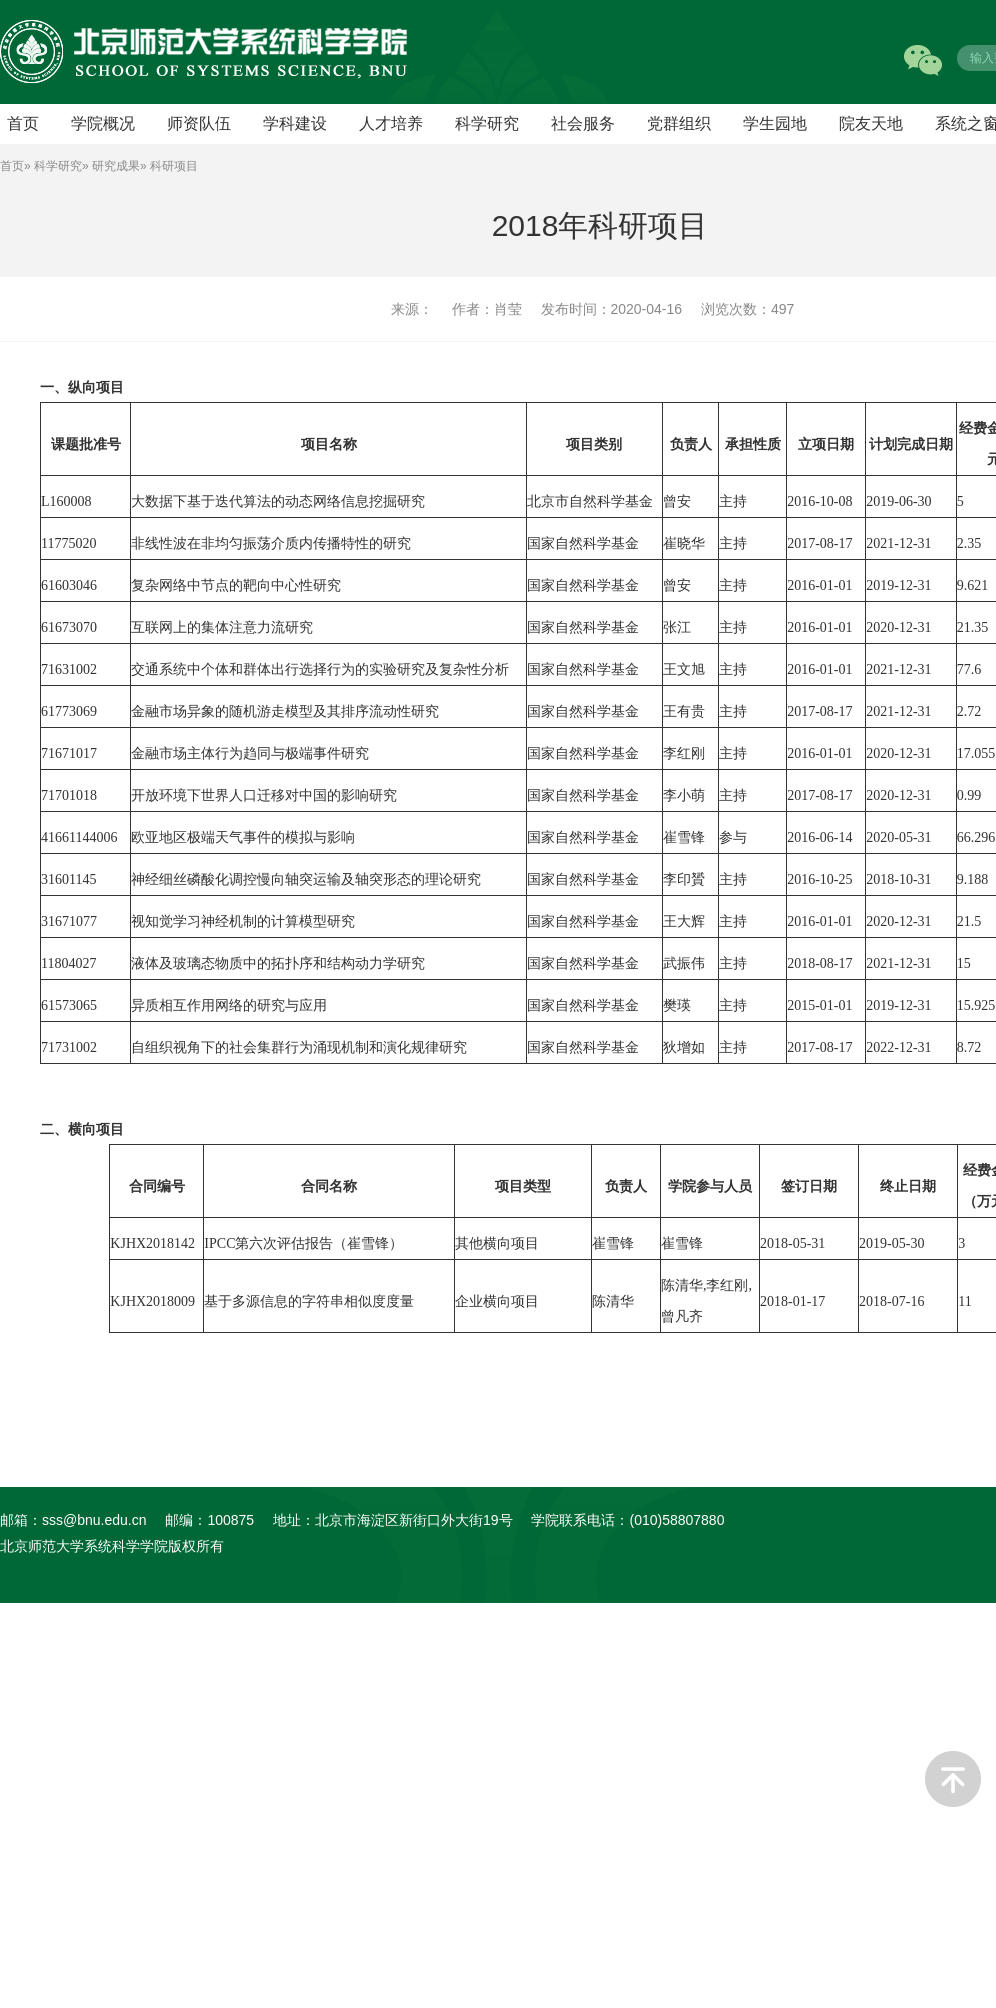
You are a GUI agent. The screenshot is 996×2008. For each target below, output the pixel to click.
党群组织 (679, 123)
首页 (12, 166)
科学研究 (487, 123)
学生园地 (775, 123)
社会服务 (583, 123)
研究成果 (116, 166)
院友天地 (871, 123)
